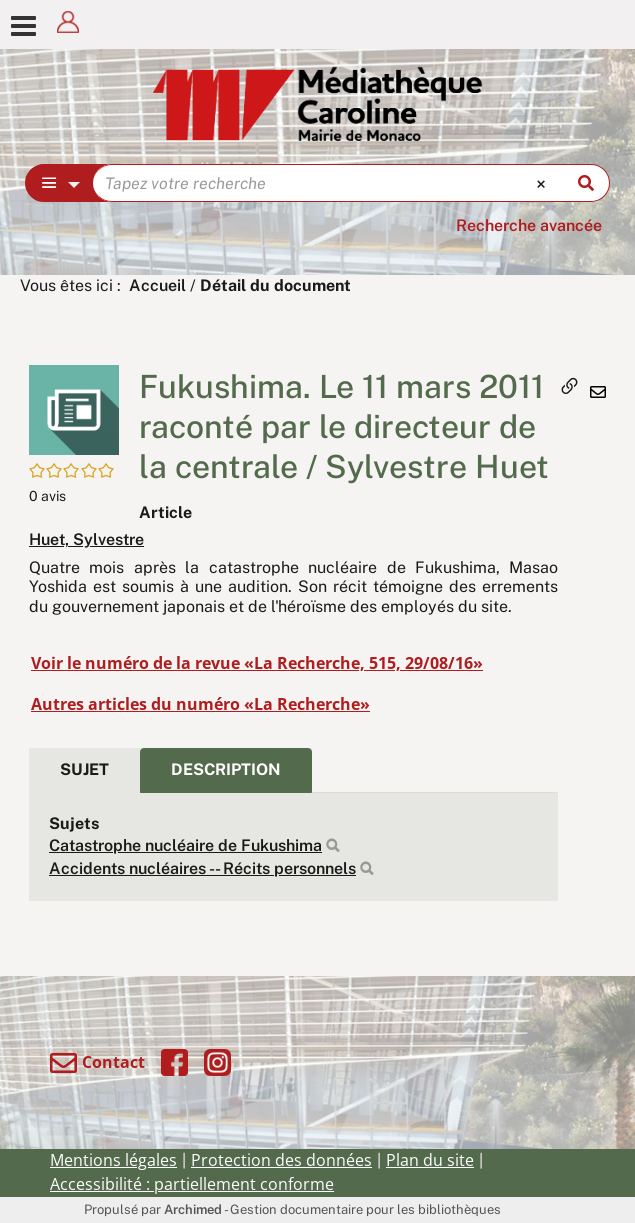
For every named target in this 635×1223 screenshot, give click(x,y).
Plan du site (430, 1160)
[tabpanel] (293, 847)
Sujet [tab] (84, 769)
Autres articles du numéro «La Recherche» (200, 704)
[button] (74, 408)
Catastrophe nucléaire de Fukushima (185, 845)
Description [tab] (226, 769)
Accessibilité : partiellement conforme (192, 1184)
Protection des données (281, 1160)
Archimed (193, 1209)
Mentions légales (113, 1160)
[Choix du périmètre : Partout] (59, 183)
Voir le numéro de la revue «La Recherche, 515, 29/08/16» (257, 663)
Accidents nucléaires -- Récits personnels (202, 868)
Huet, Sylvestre (86, 539)
